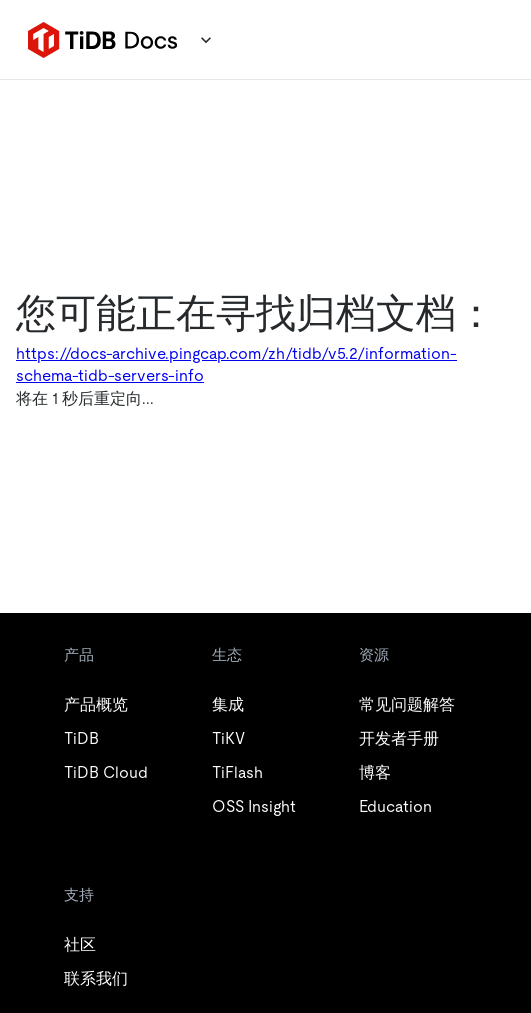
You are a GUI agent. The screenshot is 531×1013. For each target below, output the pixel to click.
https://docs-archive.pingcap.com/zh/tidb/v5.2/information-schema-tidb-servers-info (236, 364)
